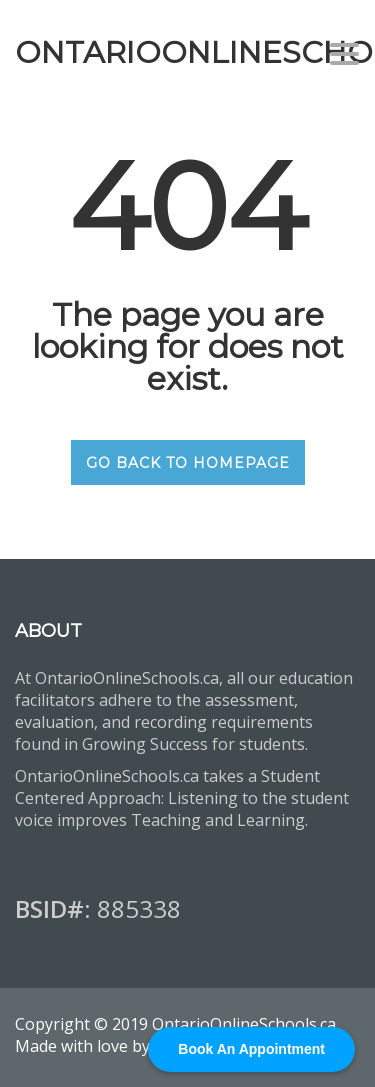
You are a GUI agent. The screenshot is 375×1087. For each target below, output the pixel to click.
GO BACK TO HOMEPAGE (188, 463)
